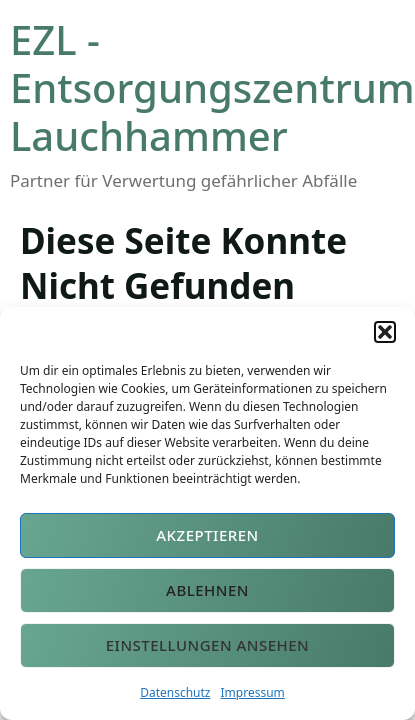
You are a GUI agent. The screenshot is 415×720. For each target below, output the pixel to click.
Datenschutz (175, 692)
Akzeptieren (207, 535)
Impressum (253, 692)
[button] (385, 332)
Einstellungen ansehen (208, 645)
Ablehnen (207, 590)
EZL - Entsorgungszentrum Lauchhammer (212, 87)
